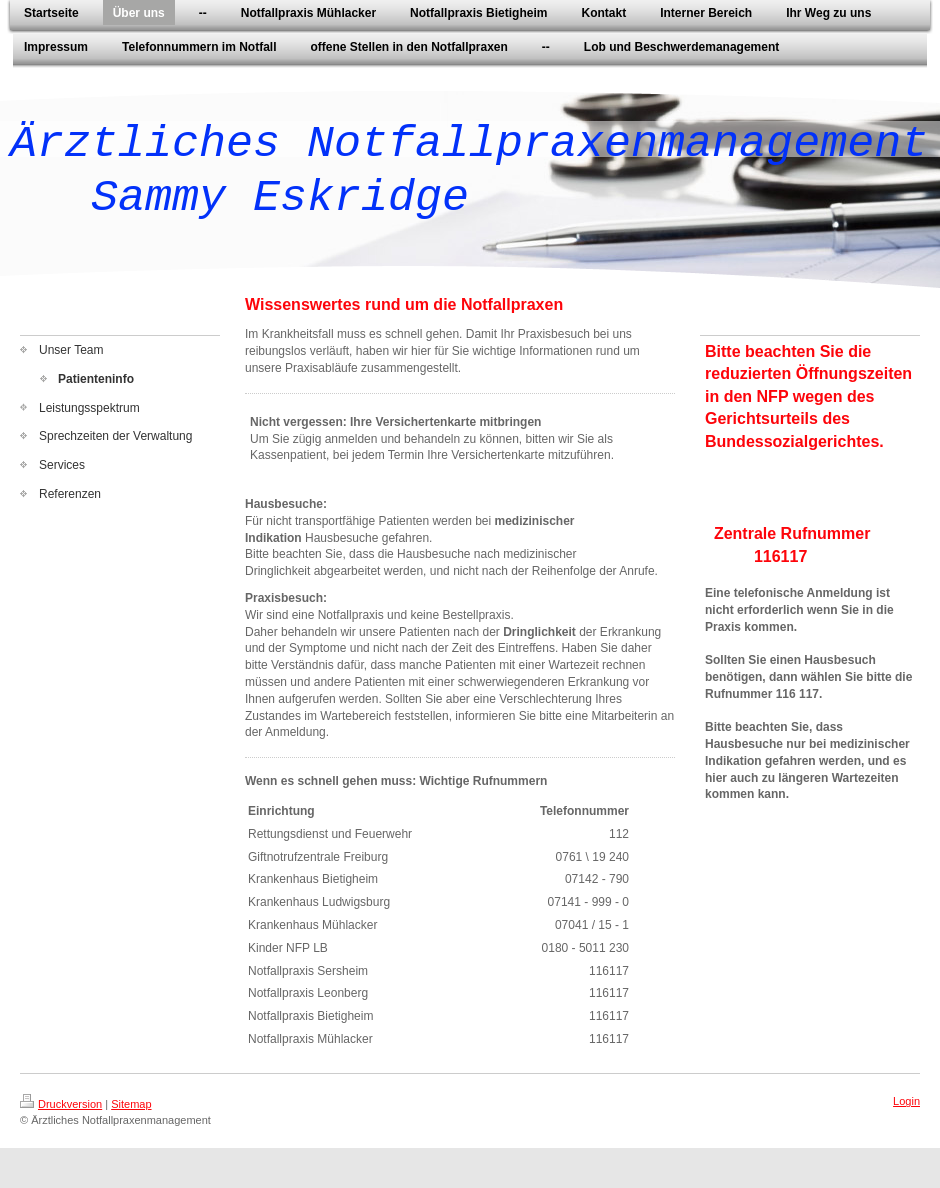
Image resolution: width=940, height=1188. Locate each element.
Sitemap (131, 1104)
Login (906, 1101)
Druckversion (61, 1104)
